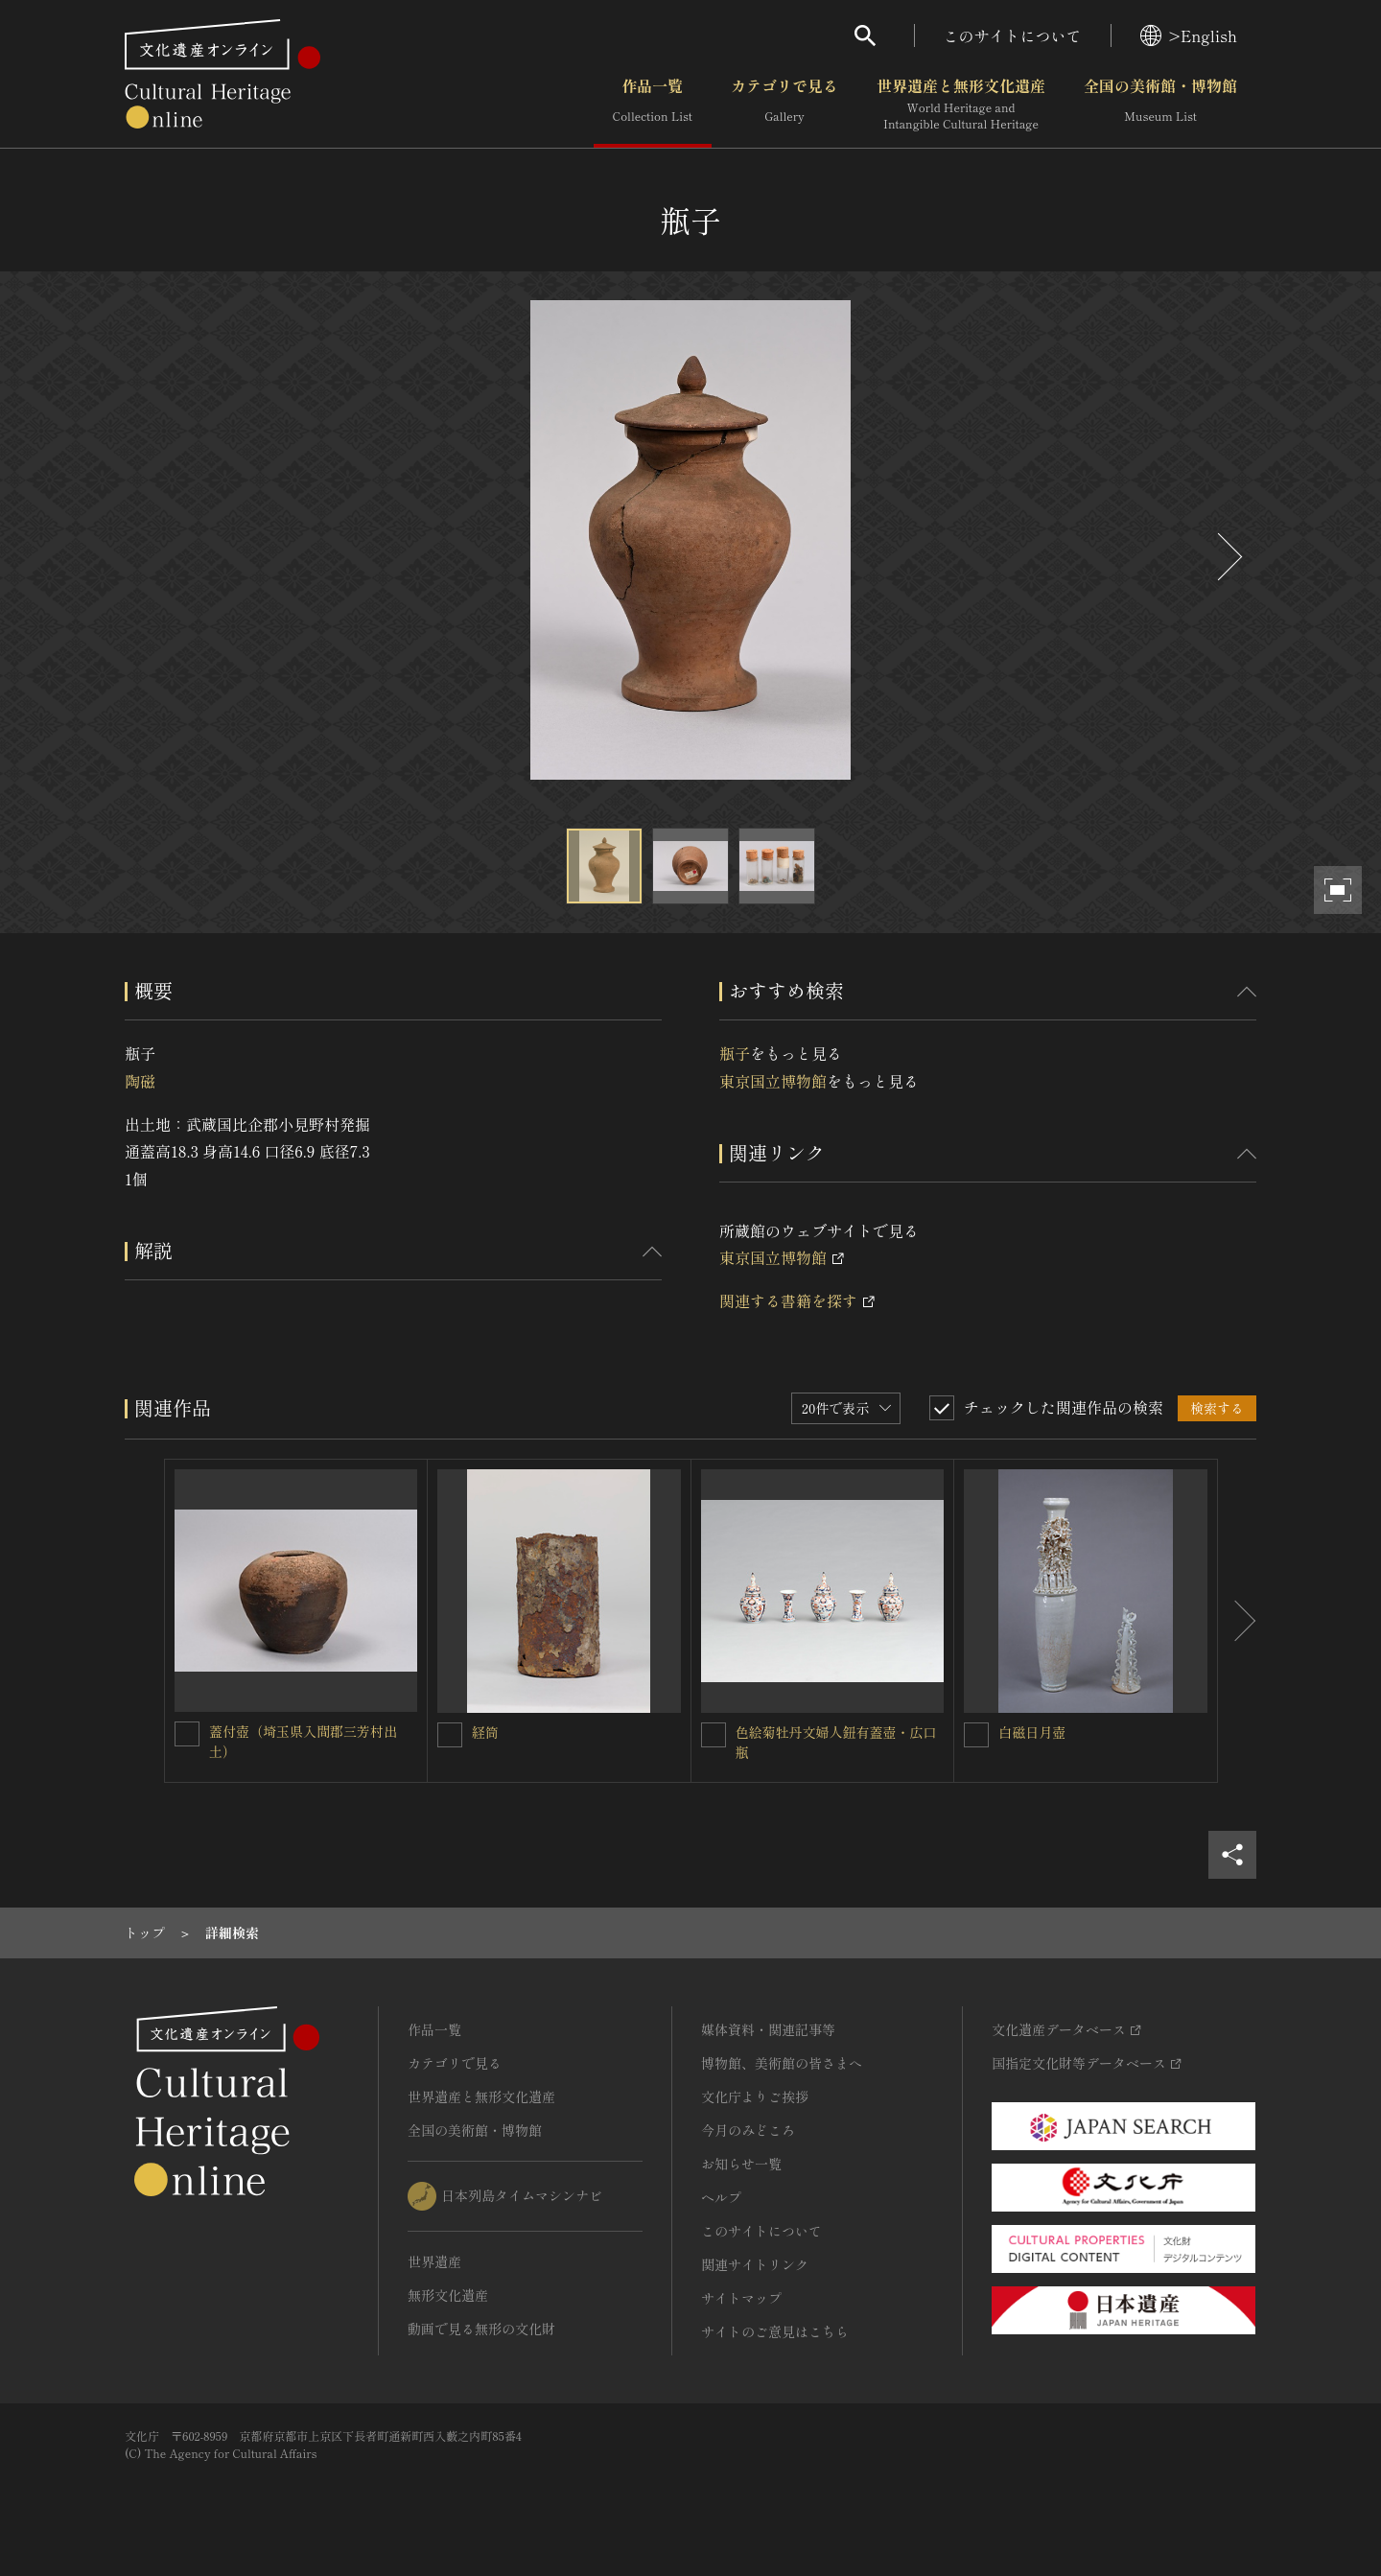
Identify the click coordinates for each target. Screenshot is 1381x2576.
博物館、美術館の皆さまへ (781, 2063)
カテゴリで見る (784, 104)
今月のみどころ (748, 2130)
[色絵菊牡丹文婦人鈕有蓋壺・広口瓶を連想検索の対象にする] (713, 1734)
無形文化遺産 (448, 2295)
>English (1188, 35)
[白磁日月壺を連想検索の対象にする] (976, 1734)
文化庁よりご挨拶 (754, 2096)
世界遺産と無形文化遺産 (961, 104)
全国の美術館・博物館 (1160, 104)
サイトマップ (741, 2297)
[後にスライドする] (1227, 556)
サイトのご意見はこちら (775, 2331)
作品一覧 (652, 104)
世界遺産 (434, 2261)
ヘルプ (721, 2197)
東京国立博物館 (773, 1080)
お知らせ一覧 (741, 2163)
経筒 (485, 1732)
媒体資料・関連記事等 (768, 2029)
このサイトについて (1013, 35)
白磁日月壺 (1031, 1732)
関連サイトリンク (754, 2264)
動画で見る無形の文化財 (481, 2328)
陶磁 (140, 1080)
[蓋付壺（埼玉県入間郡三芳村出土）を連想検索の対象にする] (187, 1733)
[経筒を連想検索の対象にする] (449, 1734)
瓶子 (734, 1053)
